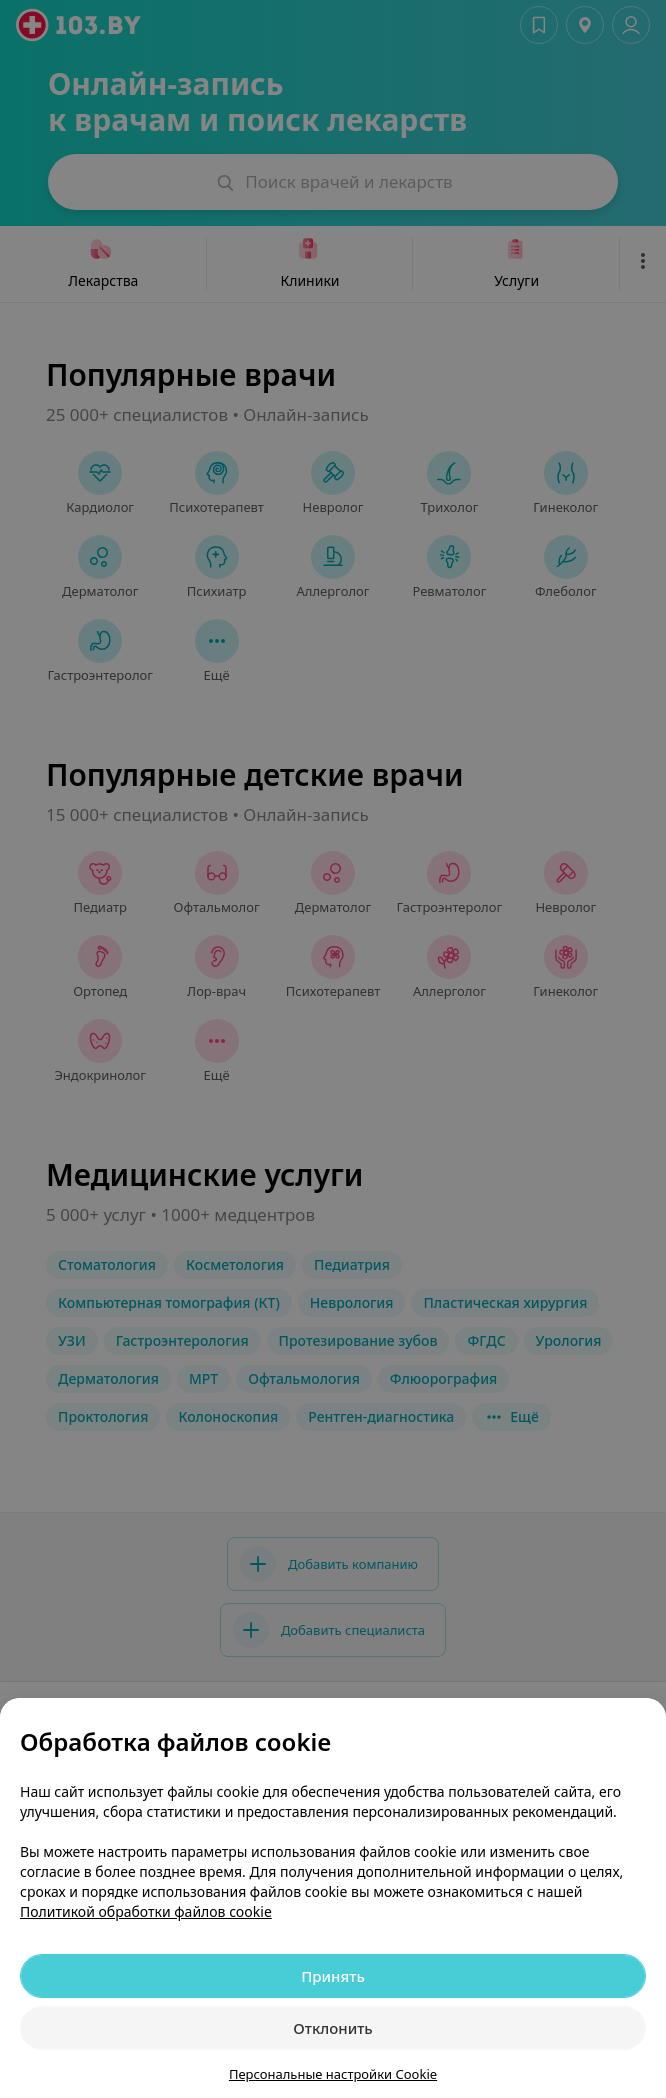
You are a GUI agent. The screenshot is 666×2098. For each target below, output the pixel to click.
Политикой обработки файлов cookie (146, 1911)
